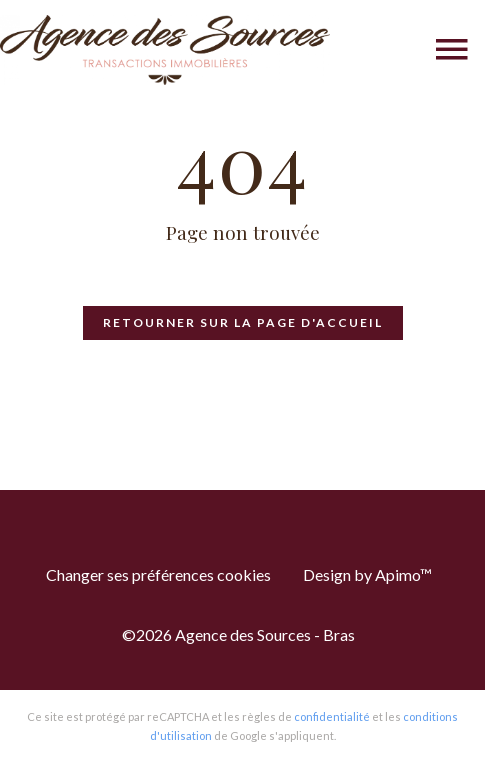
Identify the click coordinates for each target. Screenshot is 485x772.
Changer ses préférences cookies (158, 574)
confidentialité (332, 716)
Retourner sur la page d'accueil (243, 322)
